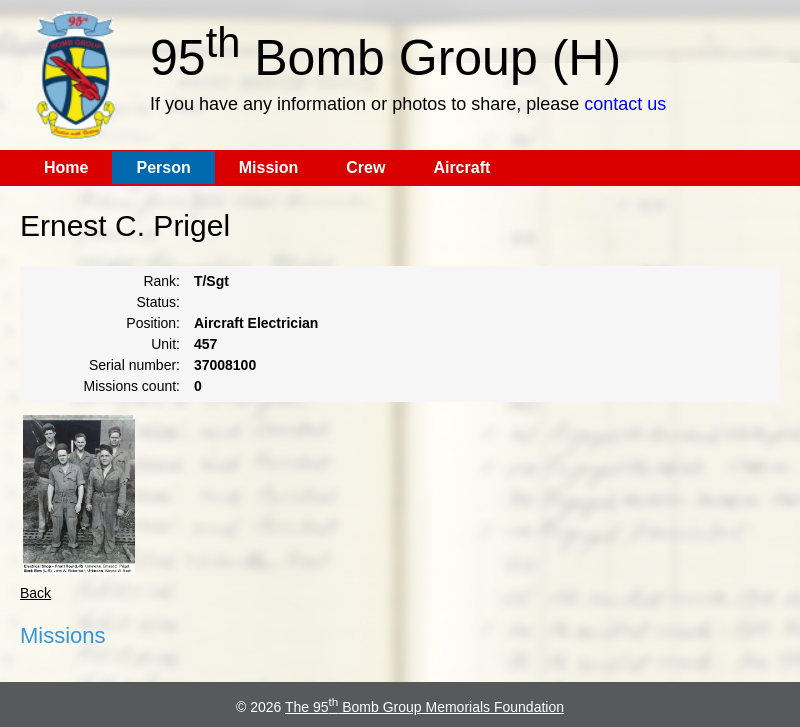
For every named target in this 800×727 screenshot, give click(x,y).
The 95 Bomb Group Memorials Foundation (424, 707)
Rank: (161, 281)
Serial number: (134, 365)
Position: (153, 323)
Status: (158, 302)
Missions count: (132, 386)
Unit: (165, 344)
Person (163, 167)
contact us (625, 104)
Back (35, 593)
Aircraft (461, 167)
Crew (365, 167)
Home (66, 167)
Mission (269, 167)
